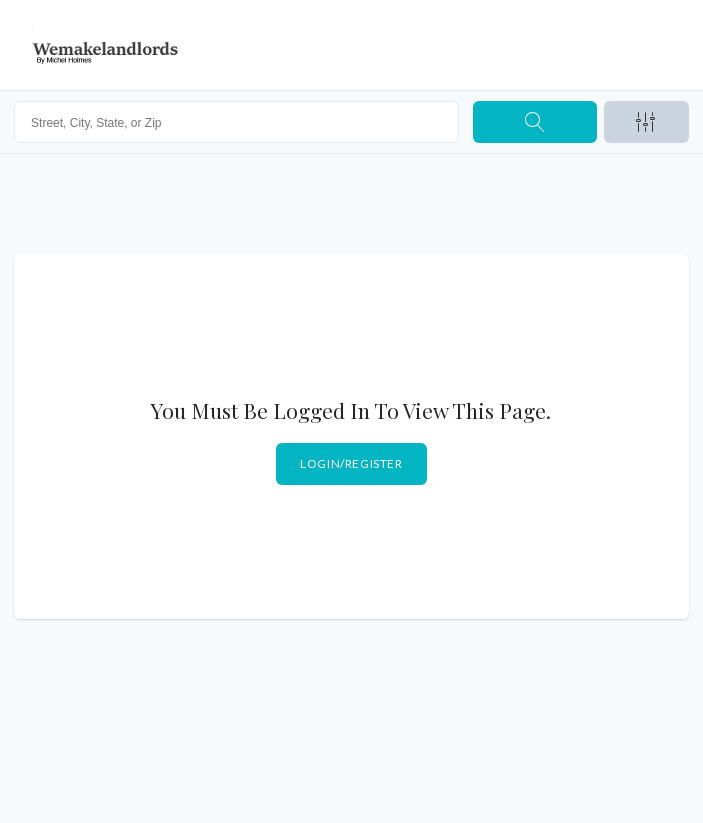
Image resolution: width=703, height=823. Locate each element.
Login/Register (351, 463)
